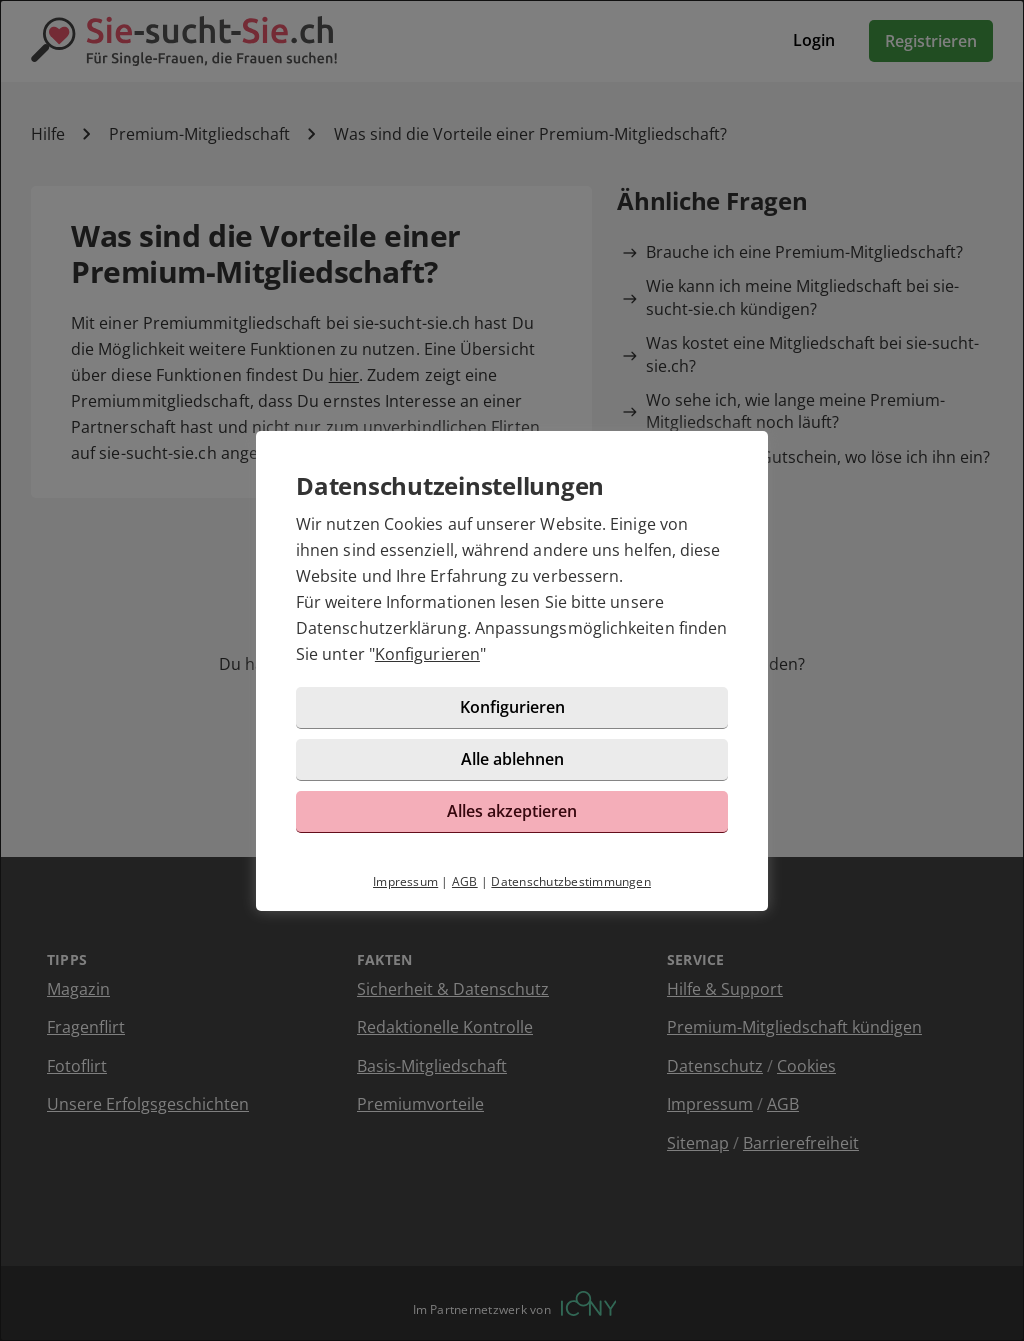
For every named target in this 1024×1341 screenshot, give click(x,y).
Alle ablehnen (512, 759)
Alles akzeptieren (512, 811)
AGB (465, 881)
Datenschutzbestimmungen (571, 881)
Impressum (405, 881)
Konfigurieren (427, 654)
